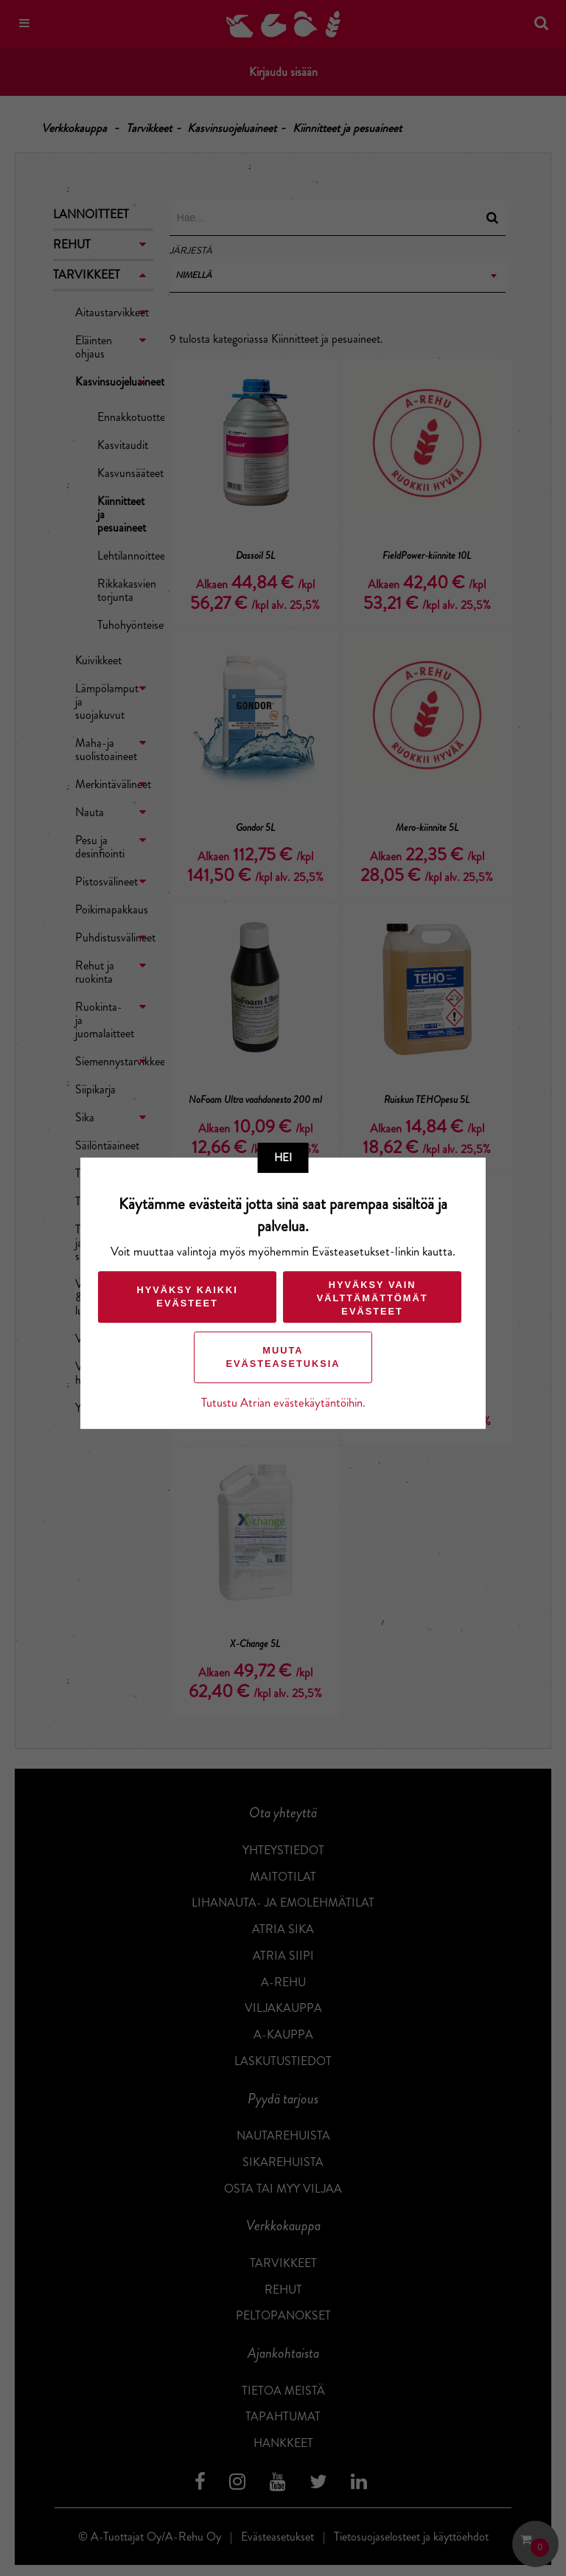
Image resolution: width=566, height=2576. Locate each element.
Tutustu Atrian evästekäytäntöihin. (283, 1402)
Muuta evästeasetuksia (283, 1357)
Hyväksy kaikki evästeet (186, 1296)
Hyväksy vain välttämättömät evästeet (371, 1298)
